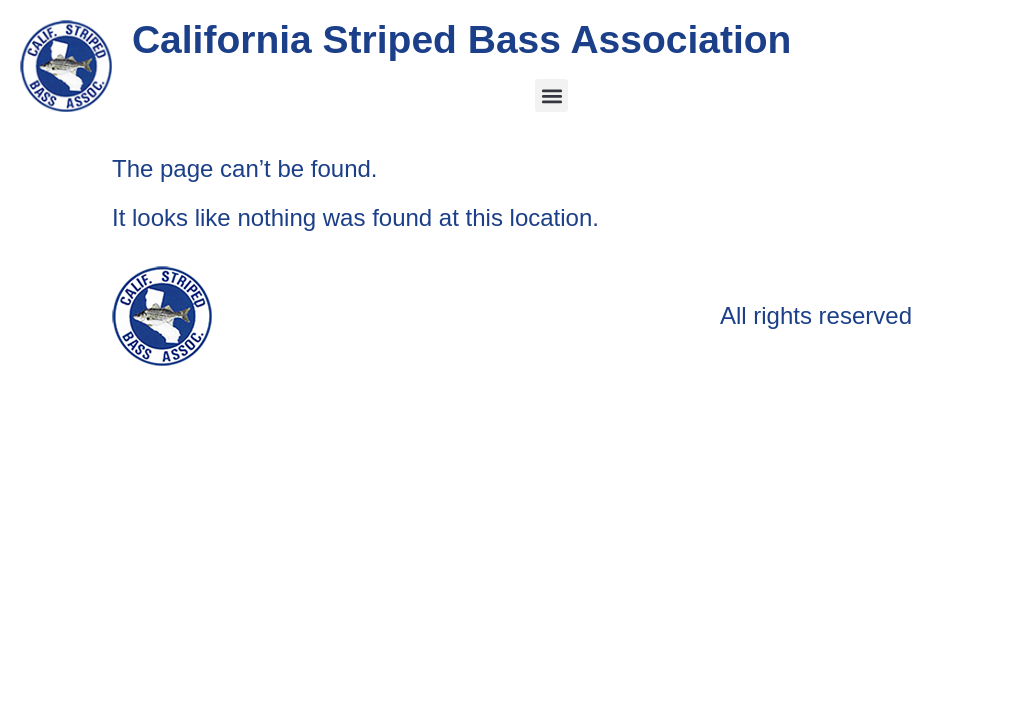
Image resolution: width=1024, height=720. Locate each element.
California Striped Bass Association (462, 39)
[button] (551, 95)
